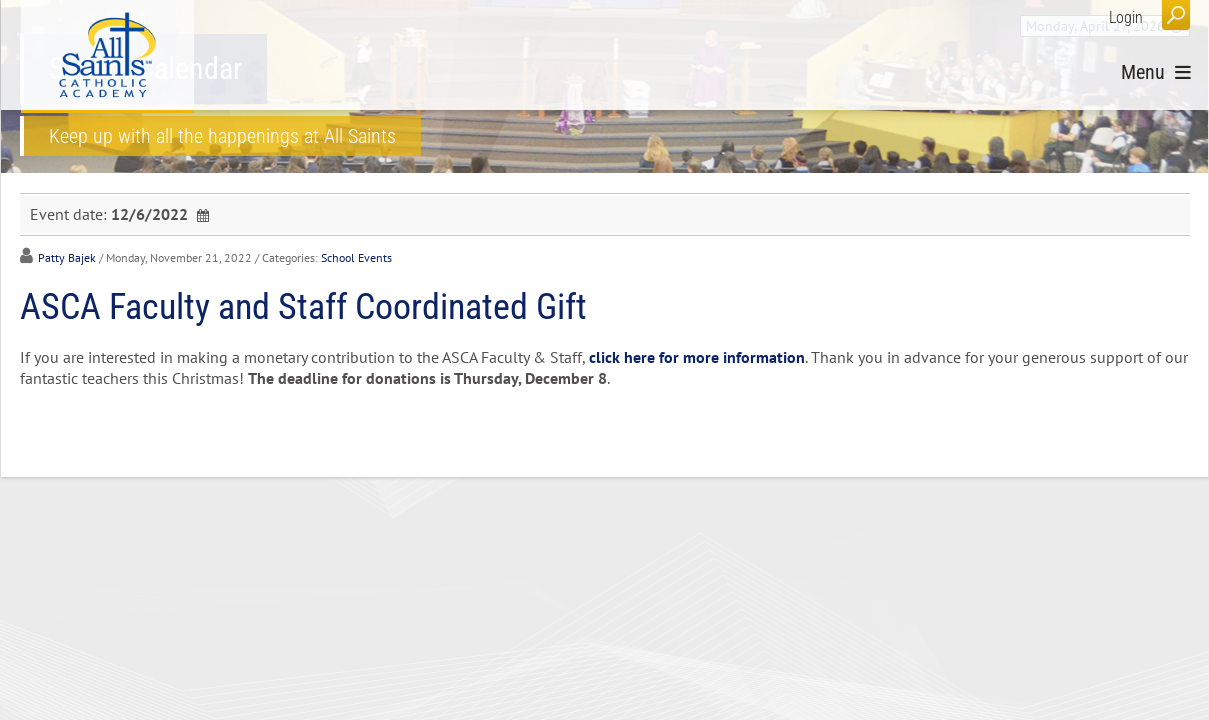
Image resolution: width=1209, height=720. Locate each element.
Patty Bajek (67, 257)
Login (1126, 17)
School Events (356, 257)
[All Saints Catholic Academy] (107, 55)
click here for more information (697, 357)
